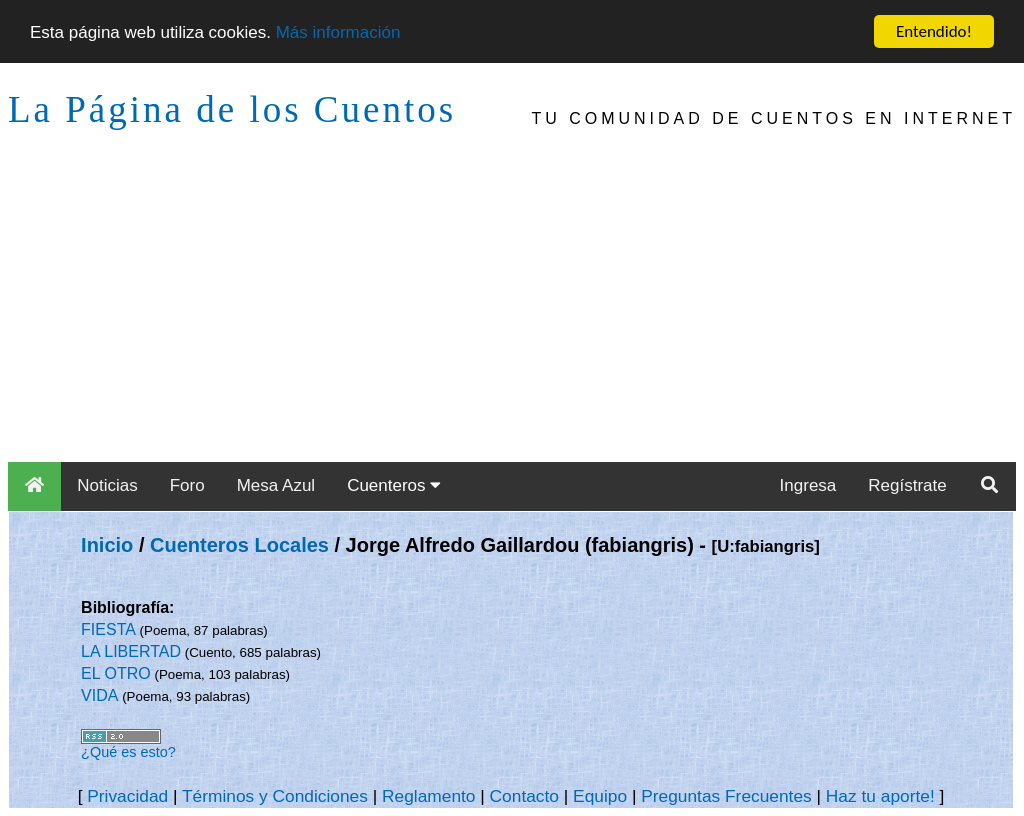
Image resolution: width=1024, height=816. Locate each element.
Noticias (107, 485)
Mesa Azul (276, 485)
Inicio (107, 545)
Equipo (600, 796)
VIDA (99, 695)
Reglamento (428, 796)
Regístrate (907, 485)
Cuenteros (394, 485)
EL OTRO (116, 673)
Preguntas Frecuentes (726, 796)
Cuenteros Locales (239, 545)
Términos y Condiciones (275, 796)
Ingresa (808, 485)
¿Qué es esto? (128, 752)
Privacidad (127, 796)
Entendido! (934, 31)
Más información (338, 31)
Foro (187, 485)
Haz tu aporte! (880, 796)
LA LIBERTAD (131, 651)
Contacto (524, 796)
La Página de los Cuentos (232, 109)
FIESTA (108, 629)
